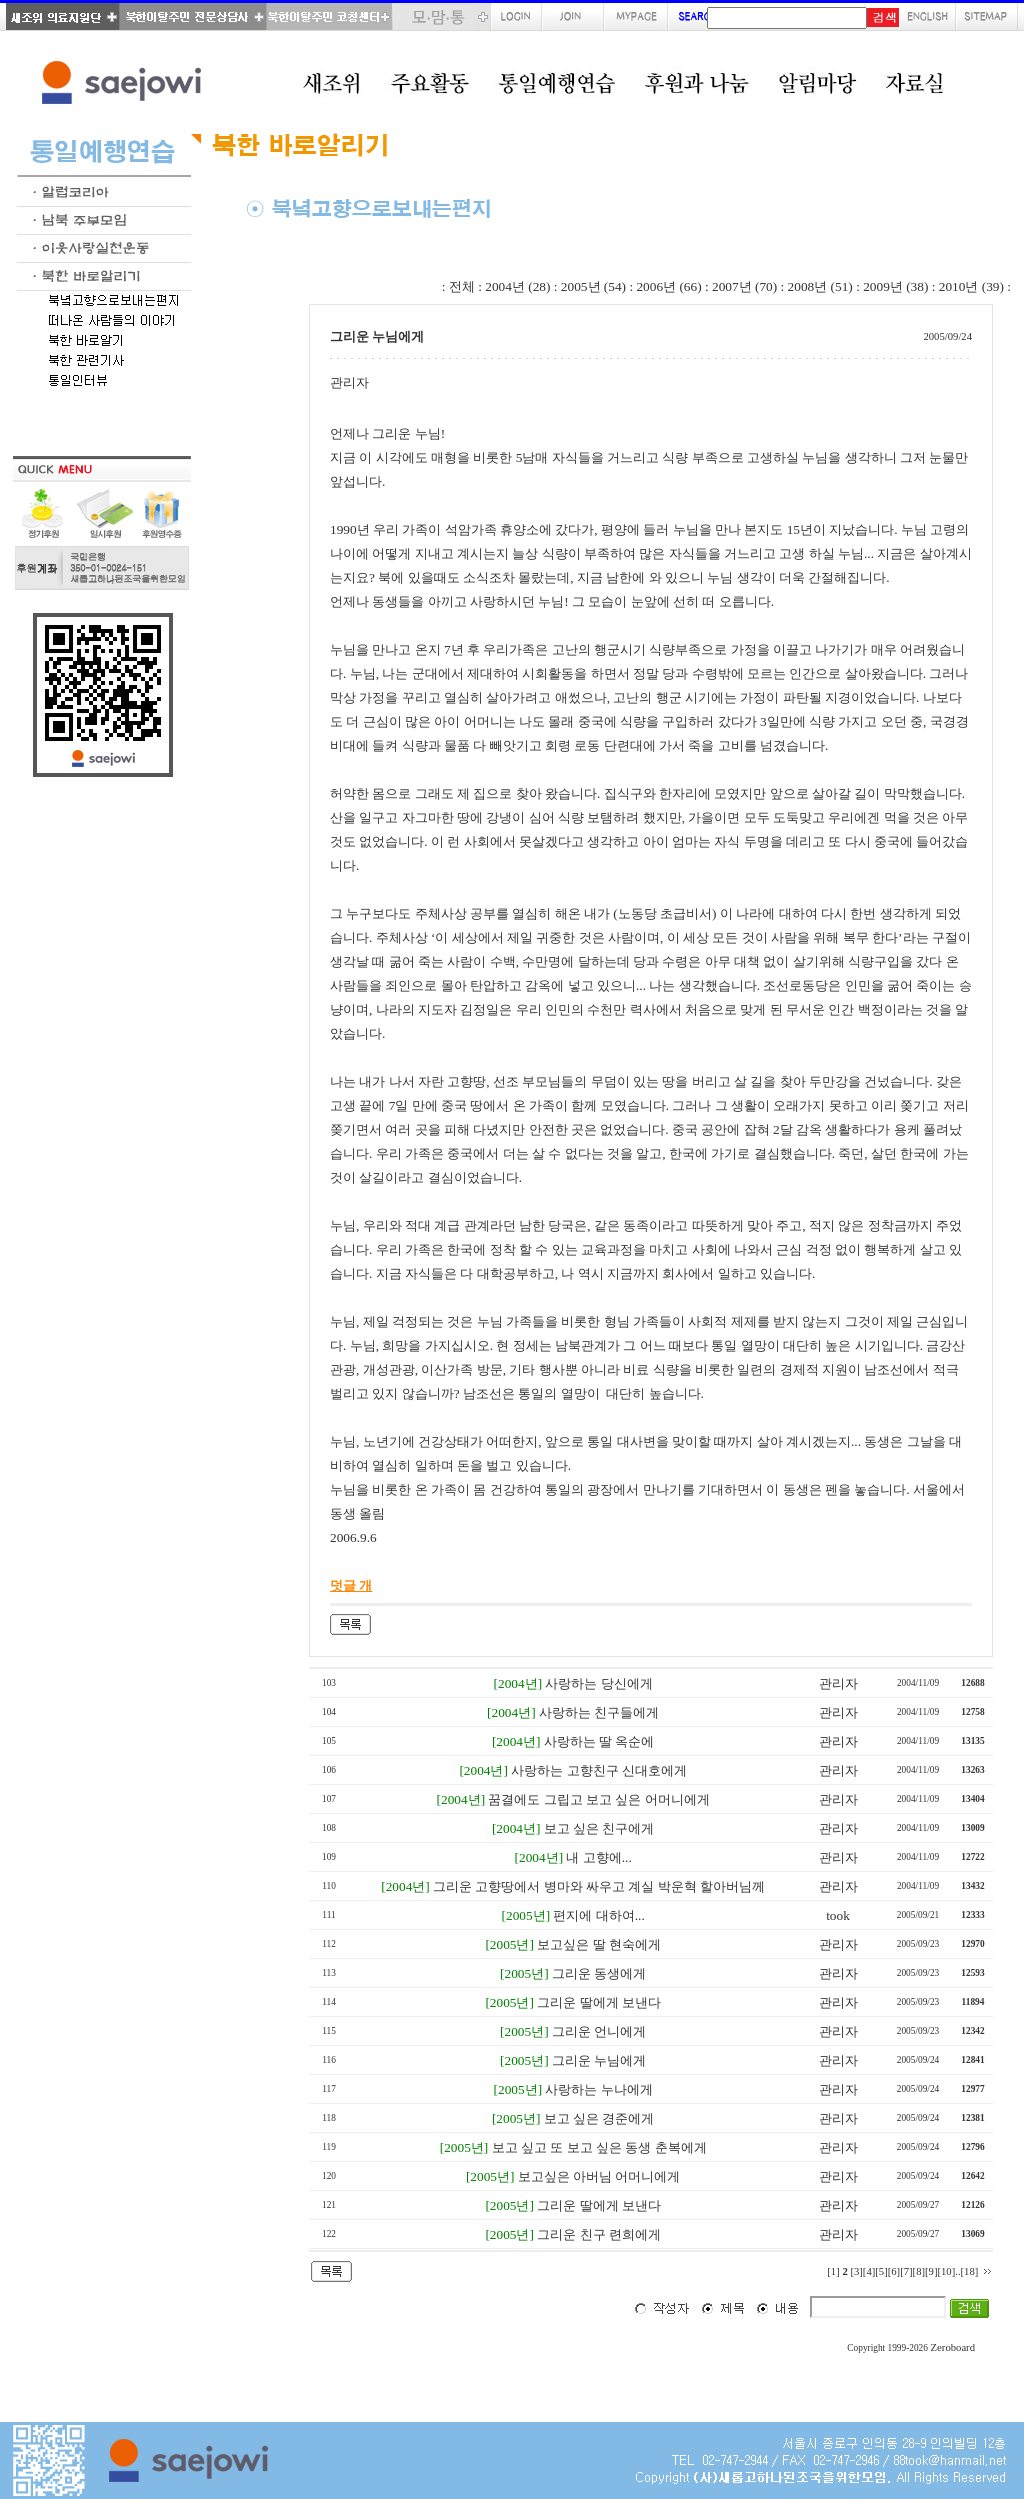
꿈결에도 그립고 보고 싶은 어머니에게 (598, 1799)
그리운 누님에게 (599, 2060)
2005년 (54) (593, 286)
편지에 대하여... (598, 1915)
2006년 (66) (668, 286)
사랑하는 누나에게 (598, 2089)
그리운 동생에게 (599, 1973)
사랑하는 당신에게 (598, 1683)
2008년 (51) (820, 286)
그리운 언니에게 (599, 2031)
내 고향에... (598, 1857)
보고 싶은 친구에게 (599, 1828)
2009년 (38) (895, 286)
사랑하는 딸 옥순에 (599, 1741)
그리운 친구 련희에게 (599, 2234)
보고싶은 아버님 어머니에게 (599, 2176)
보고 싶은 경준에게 (599, 2118)
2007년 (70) (744, 286)
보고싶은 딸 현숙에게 (599, 1944)
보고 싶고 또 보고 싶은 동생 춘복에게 (599, 2147)
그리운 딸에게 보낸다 (599, 2002)
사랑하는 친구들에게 (599, 1712)
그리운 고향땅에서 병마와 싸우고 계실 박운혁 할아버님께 (599, 1886)
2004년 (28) (517, 286)
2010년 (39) (971, 286)
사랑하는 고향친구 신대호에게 (599, 1770)
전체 (462, 286)
